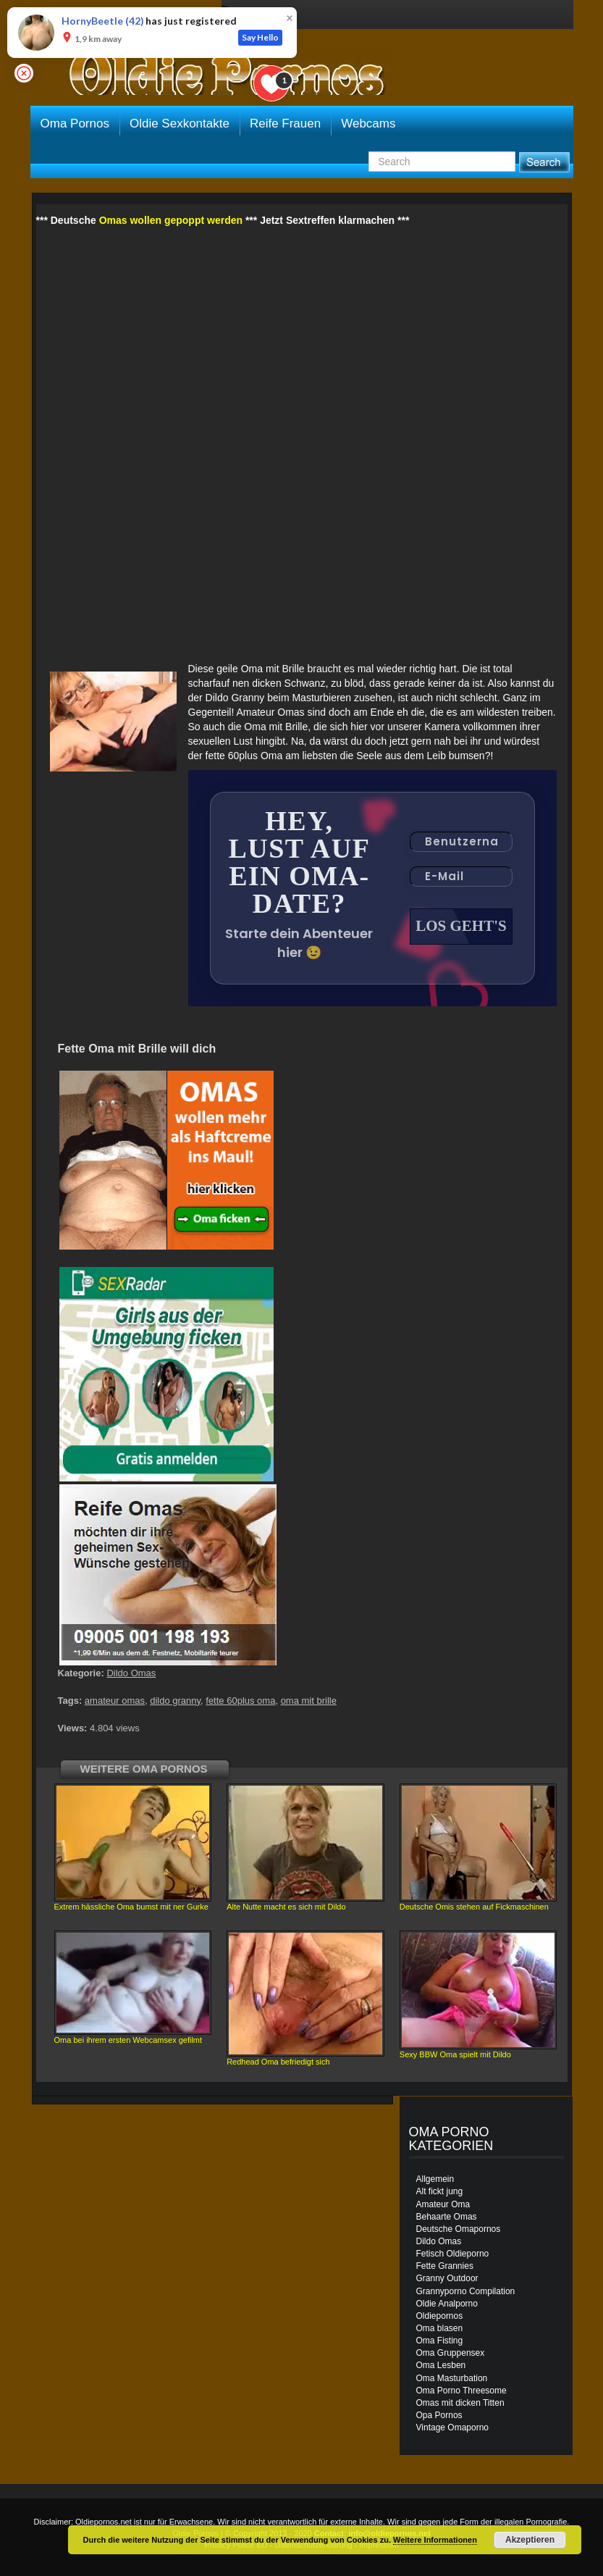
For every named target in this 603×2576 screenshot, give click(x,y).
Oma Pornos (75, 123)
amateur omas (115, 1700)
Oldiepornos (439, 2316)
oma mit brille (309, 1700)
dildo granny (175, 1700)
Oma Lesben (441, 2365)
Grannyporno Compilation (465, 2291)
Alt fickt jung (439, 2191)
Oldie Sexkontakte (179, 123)
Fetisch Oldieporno (452, 2254)
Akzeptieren (529, 2540)
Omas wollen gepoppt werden (171, 220)
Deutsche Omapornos (458, 2229)
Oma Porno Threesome (461, 2390)
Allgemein (435, 2179)
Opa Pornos (439, 2415)
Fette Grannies (444, 2266)
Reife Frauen (285, 123)
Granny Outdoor (447, 2278)
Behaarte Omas (446, 2217)
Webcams (368, 123)
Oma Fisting (439, 2340)
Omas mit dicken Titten (460, 2403)
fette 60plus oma (240, 1700)
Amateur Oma (443, 2204)
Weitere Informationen (435, 2539)
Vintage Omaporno (452, 2427)
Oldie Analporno (447, 2304)
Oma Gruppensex (450, 2353)
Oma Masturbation (452, 2378)
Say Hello (260, 37)
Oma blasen (439, 2328)
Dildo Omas (131, 1673)
